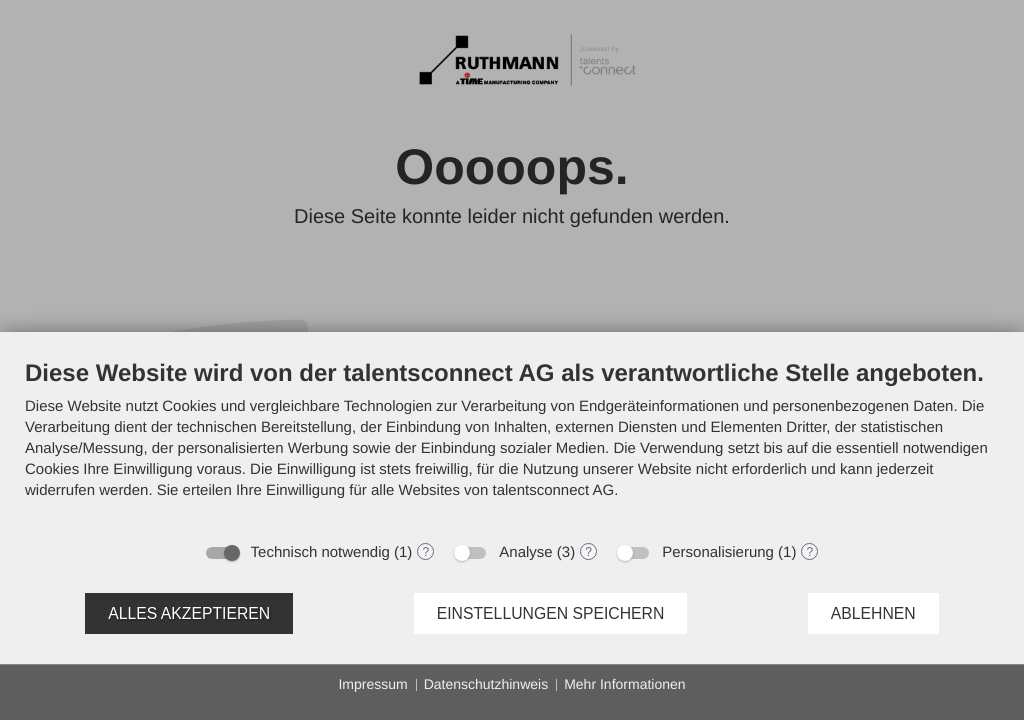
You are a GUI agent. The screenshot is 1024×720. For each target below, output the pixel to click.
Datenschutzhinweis (486, 684)
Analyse (525, 552)
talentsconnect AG (553, 490)
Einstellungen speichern (551, 613)
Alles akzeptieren (189, 613)
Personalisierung (718, 552)
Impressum (372, 684)
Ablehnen (873, 613)
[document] (512, 444)
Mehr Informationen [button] (624, 684)
